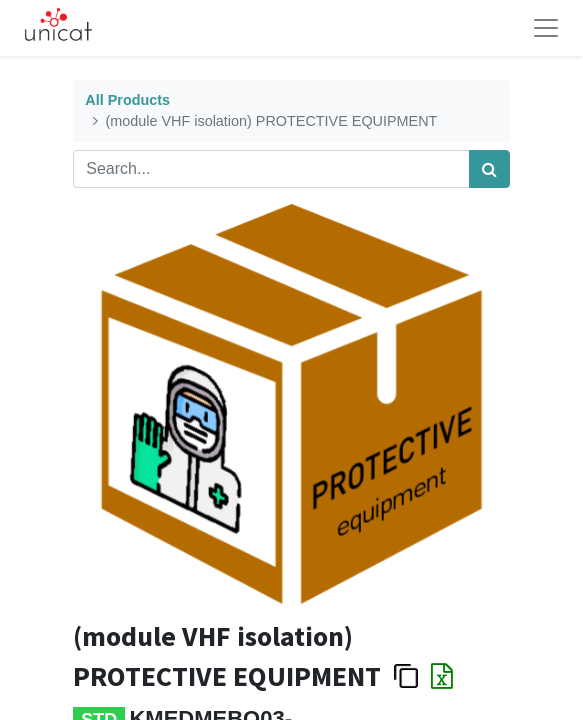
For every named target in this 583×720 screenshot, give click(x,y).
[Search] (489, 169)
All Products (127, 100)
